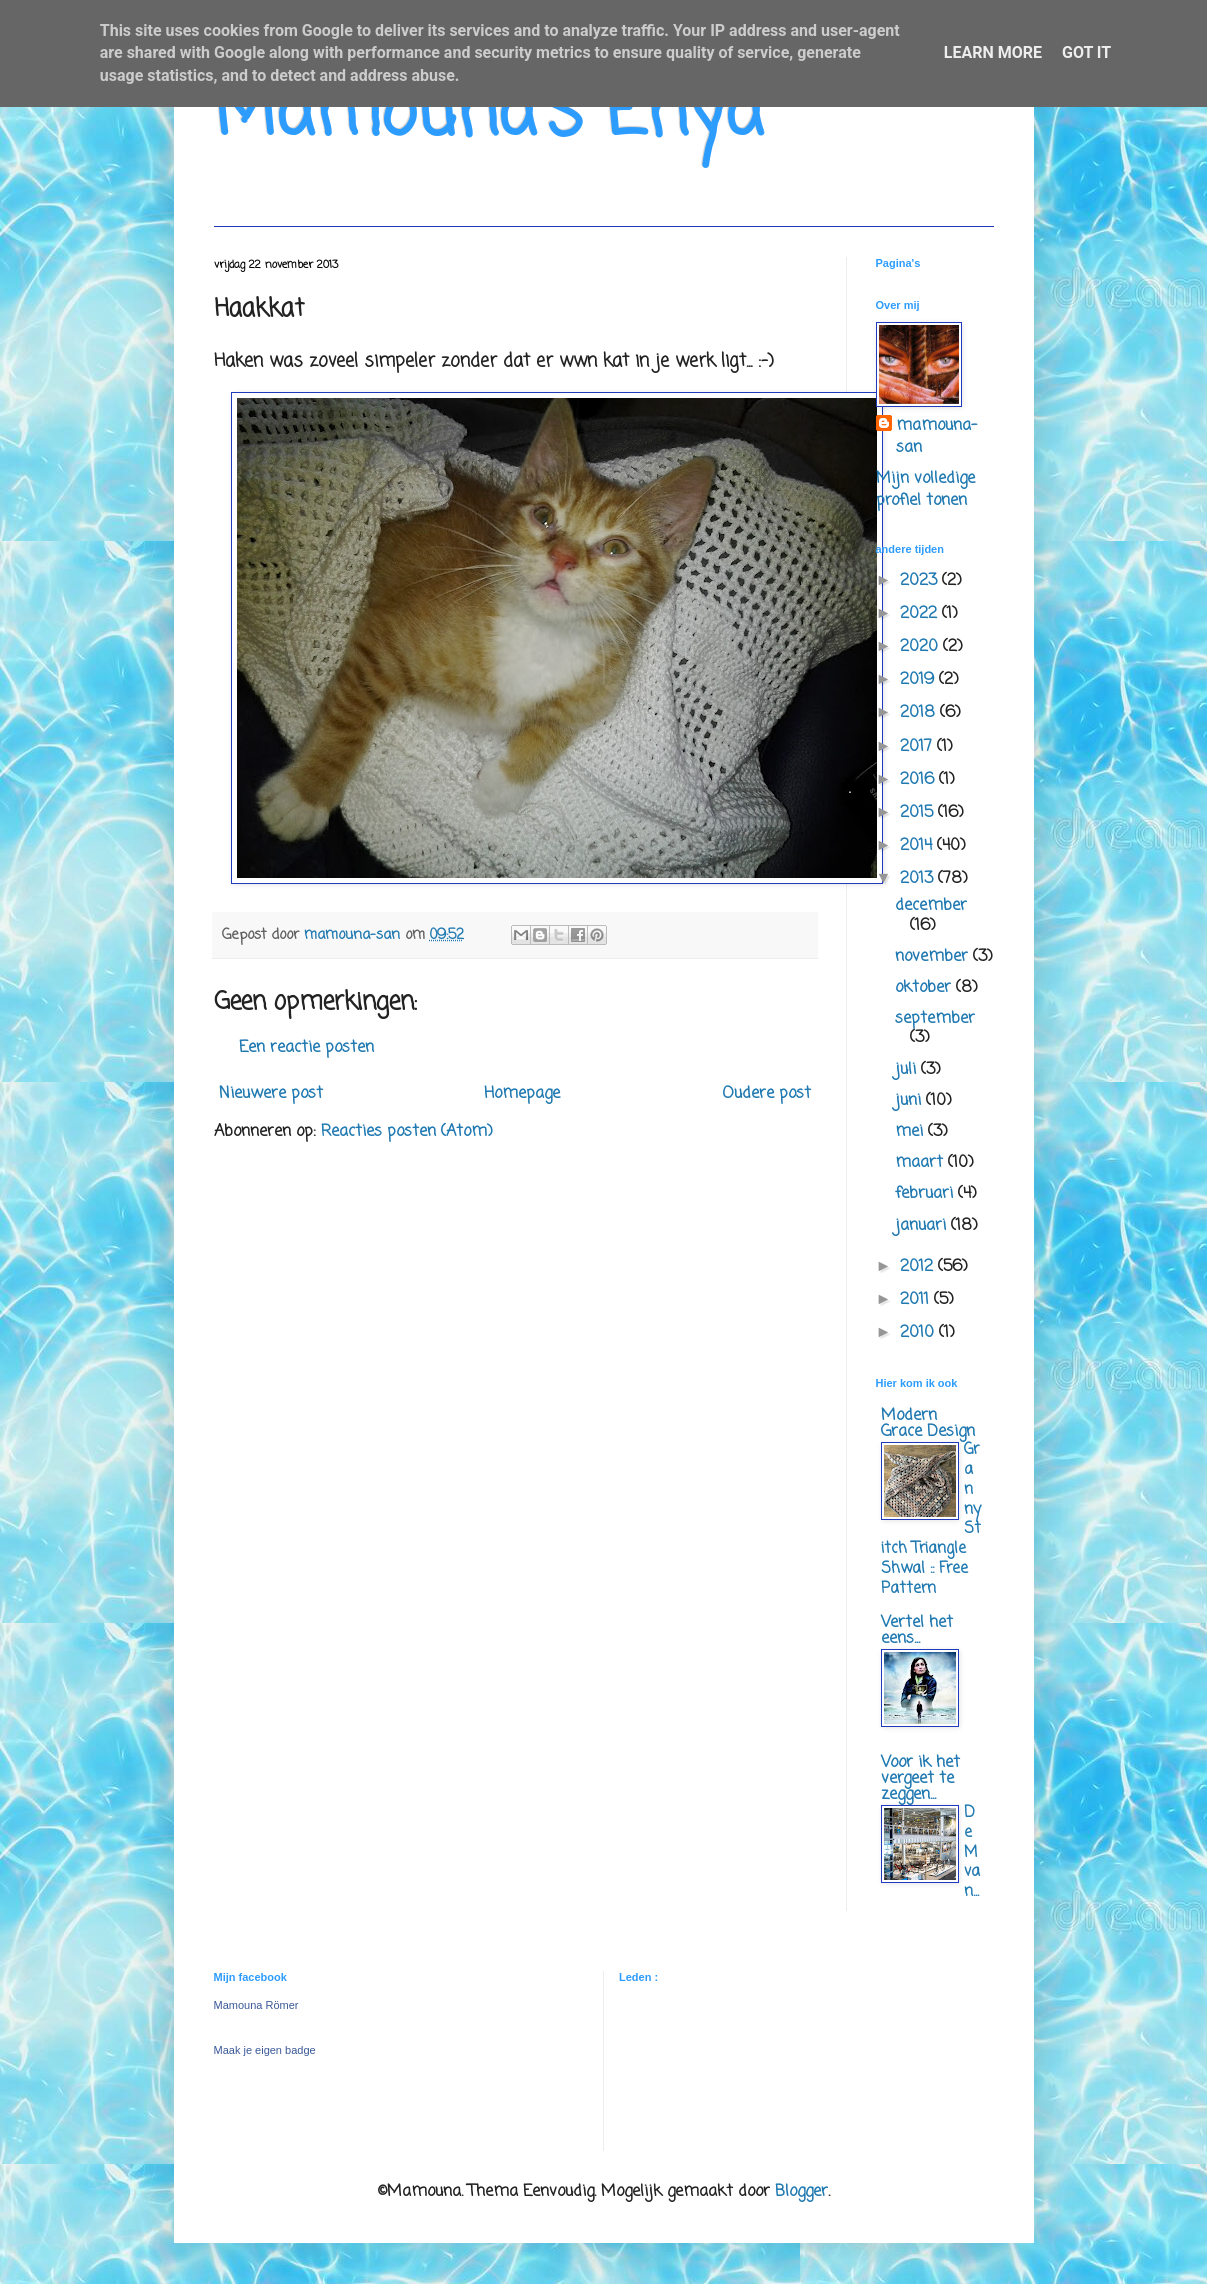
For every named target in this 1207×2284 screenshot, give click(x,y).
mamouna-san (936, 437)
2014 (918, 846)
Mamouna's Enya (488, 115)
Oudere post (766, 1094)
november (934, 957)
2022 (921, 614)
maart (921, 1163)
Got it (1086, 52)
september (935, 1019)
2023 (921, 581)
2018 (920, 713)
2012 (919, 1267)
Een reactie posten (306, 1048)
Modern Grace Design (928, 1424)
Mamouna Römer (256, 2005)
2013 (919, 879)
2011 (917, 1300)
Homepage (522, 1094)
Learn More (993, 52)
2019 (919, 680)
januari (923, 1226)
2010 (919, 1333)
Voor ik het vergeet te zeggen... (920, 1779)
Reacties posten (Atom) (407, 1132)
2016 (919, 780)
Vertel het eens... (917, 1631)
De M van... (972, 1852)
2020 (921, 647)
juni (910, 1101)
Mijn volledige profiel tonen (925, 490)
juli (908, 1070)
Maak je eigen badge (265, 2050)
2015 (919, 813)
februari (926, 1194)
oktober (925, 988)
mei (911, 1132)
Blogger (801, 2192)
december (931, 906)
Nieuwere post (271, 1094)
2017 (918, 747)
